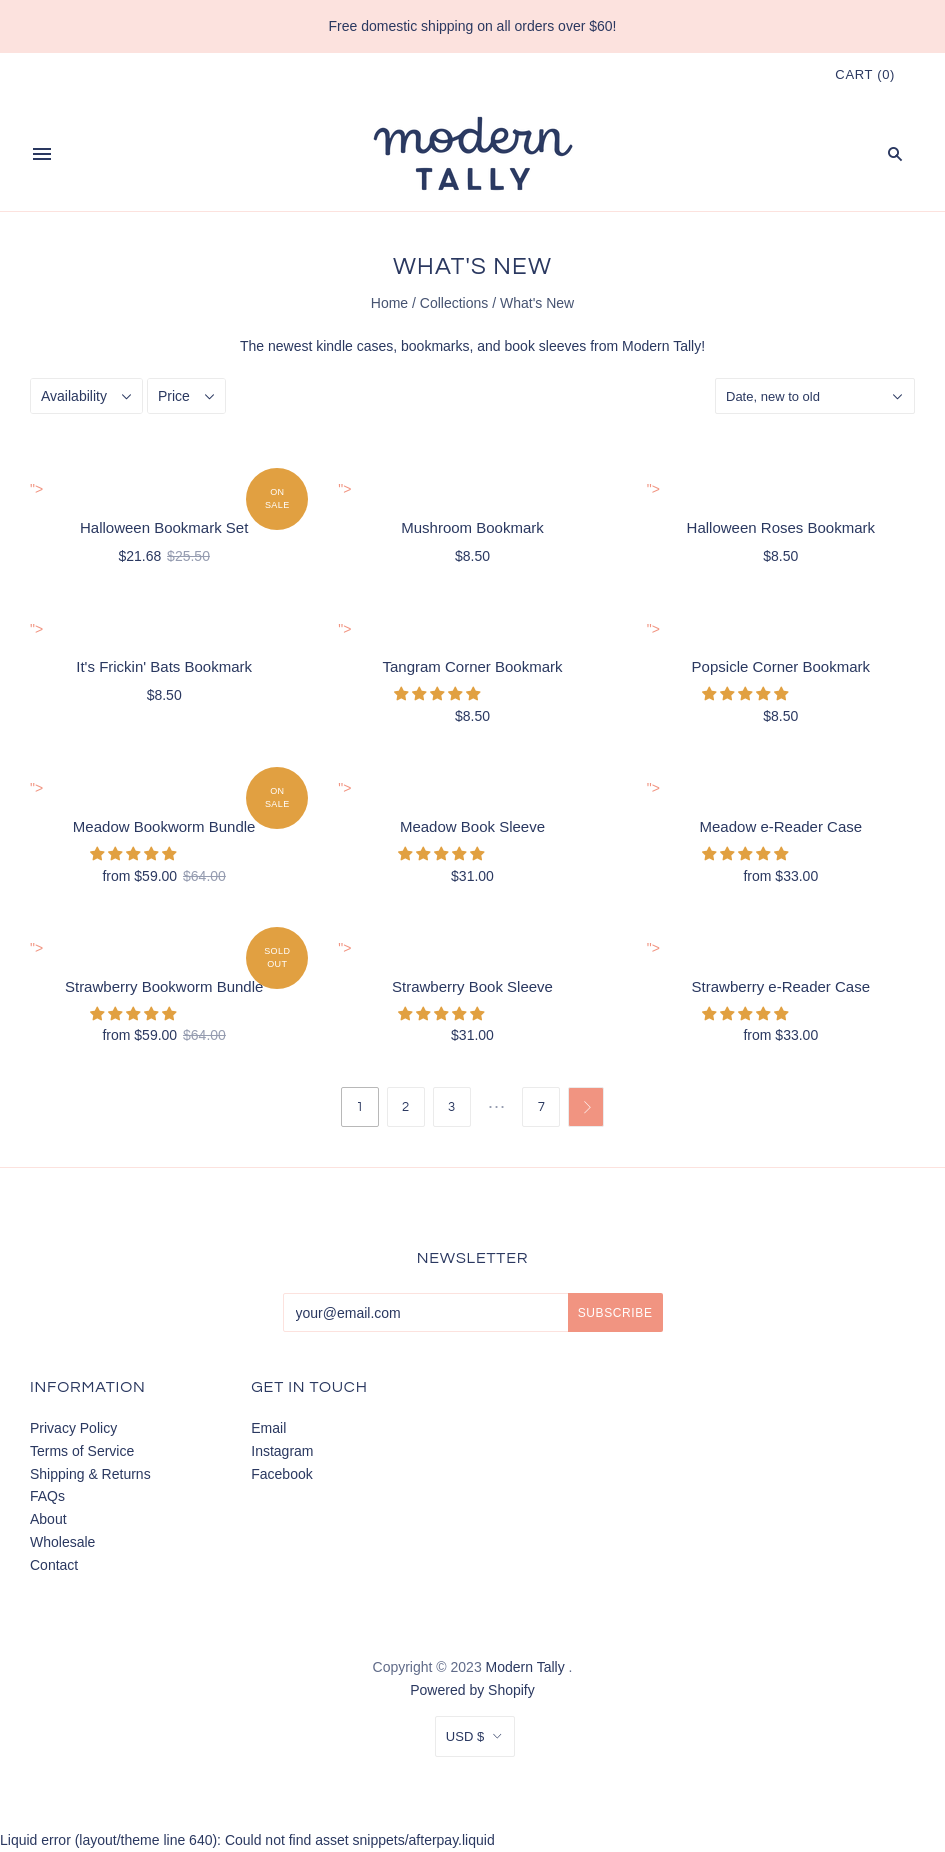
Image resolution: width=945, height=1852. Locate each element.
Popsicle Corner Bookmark (781, 666)
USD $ (465, 1736)
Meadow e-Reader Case (781, 826)
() (865, 74)
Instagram (282, 1451)
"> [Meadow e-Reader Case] (653, 788)
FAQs (47, 1496)
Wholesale (62, 1542)
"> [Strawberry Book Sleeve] (344, 948)
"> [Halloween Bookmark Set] (36, 489)
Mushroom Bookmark (472, 527)
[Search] (895, 153)
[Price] (186, 396)
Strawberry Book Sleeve (472, 986)
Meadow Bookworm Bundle (164, 826)
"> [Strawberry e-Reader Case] (653, 948)
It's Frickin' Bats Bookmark (164, 666)
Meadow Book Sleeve (472, 826)
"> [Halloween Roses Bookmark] (653, 489)
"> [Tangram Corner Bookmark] (344, 629)
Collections (454, 303)
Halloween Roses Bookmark (781, 527)
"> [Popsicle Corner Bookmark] (653, 629)
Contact (54, 1565)
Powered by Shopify (472, 1690)
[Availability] (86, 396)
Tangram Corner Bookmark (472, 666)
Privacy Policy (73, 1428)
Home (389, 303)
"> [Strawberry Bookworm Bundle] (36, 948)
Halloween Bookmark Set (164, 527)
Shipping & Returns (90, 1474)
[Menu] (42, 154)
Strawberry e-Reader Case (781, 986)
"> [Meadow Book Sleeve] (344, 788)
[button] (439, 694)
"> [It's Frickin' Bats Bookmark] (36, 629)
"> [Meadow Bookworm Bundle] (36, 788)
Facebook (281, 1474)
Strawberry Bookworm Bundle (164, 986)
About (48, 1519)
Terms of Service (82, 1451)
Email (268, 1428)
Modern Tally (525, 1667)
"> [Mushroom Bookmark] (344, 489)
